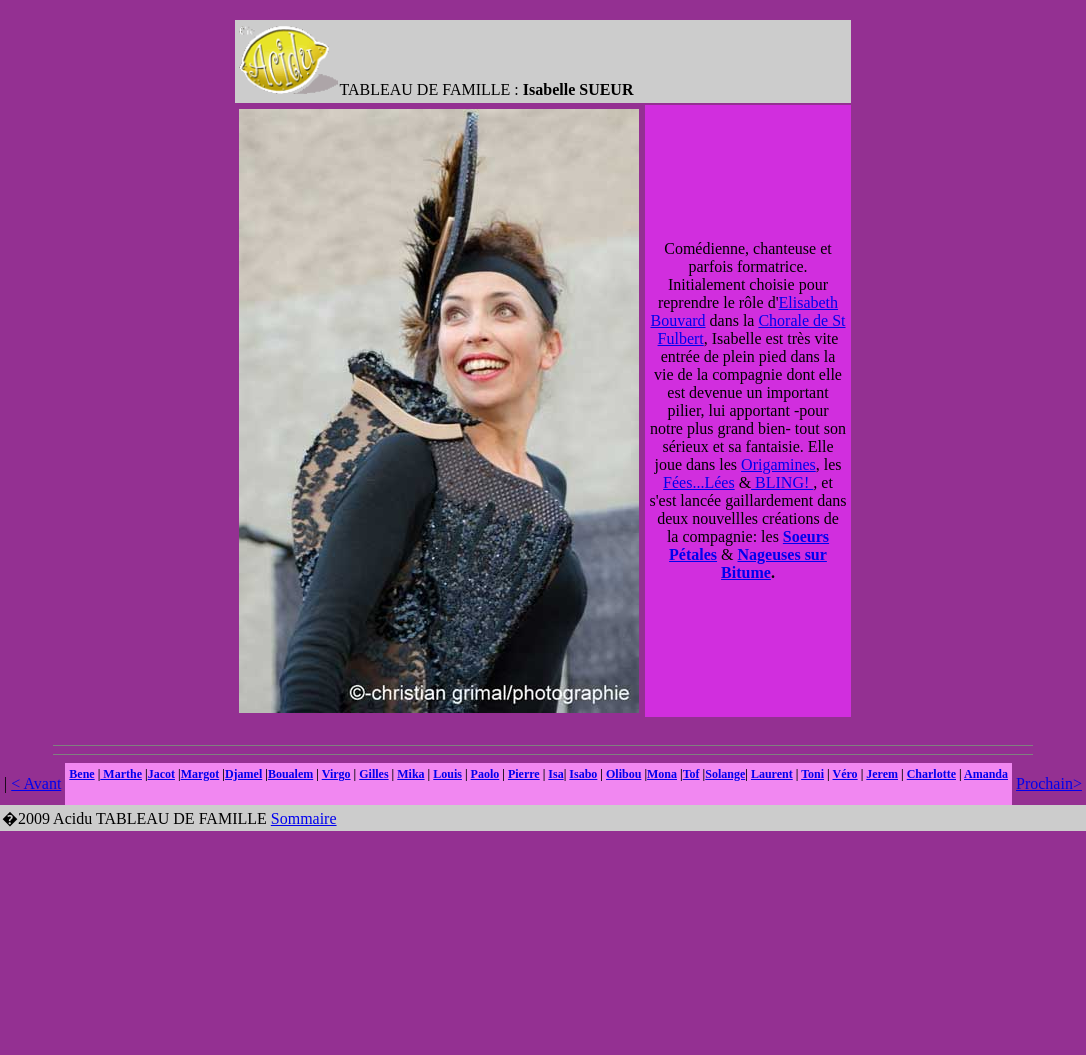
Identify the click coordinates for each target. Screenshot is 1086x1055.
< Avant (36, 783)
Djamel (243, 774)
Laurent (772, 774)
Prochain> (1049, 783)
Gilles (373, 774)
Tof (691, 774)
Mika (410, 774)
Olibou (623, 774)
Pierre (524, 774)
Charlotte (931, 774)
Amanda (986, 774)
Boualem (290, 774)
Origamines (778, 464)
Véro (845, 774)
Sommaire (304, 818)
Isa (555, 774)
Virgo (336, 774)
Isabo (583, 774)
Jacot (161, 774)
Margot (200, 774)
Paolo (485, 774)
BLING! (782, 482)
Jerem (882, 774)
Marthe (121, 774)
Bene (81, 774)
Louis (447, 774)
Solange (725, 774)
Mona (662, 774)
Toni (812, 774)
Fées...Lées (699, 482)
